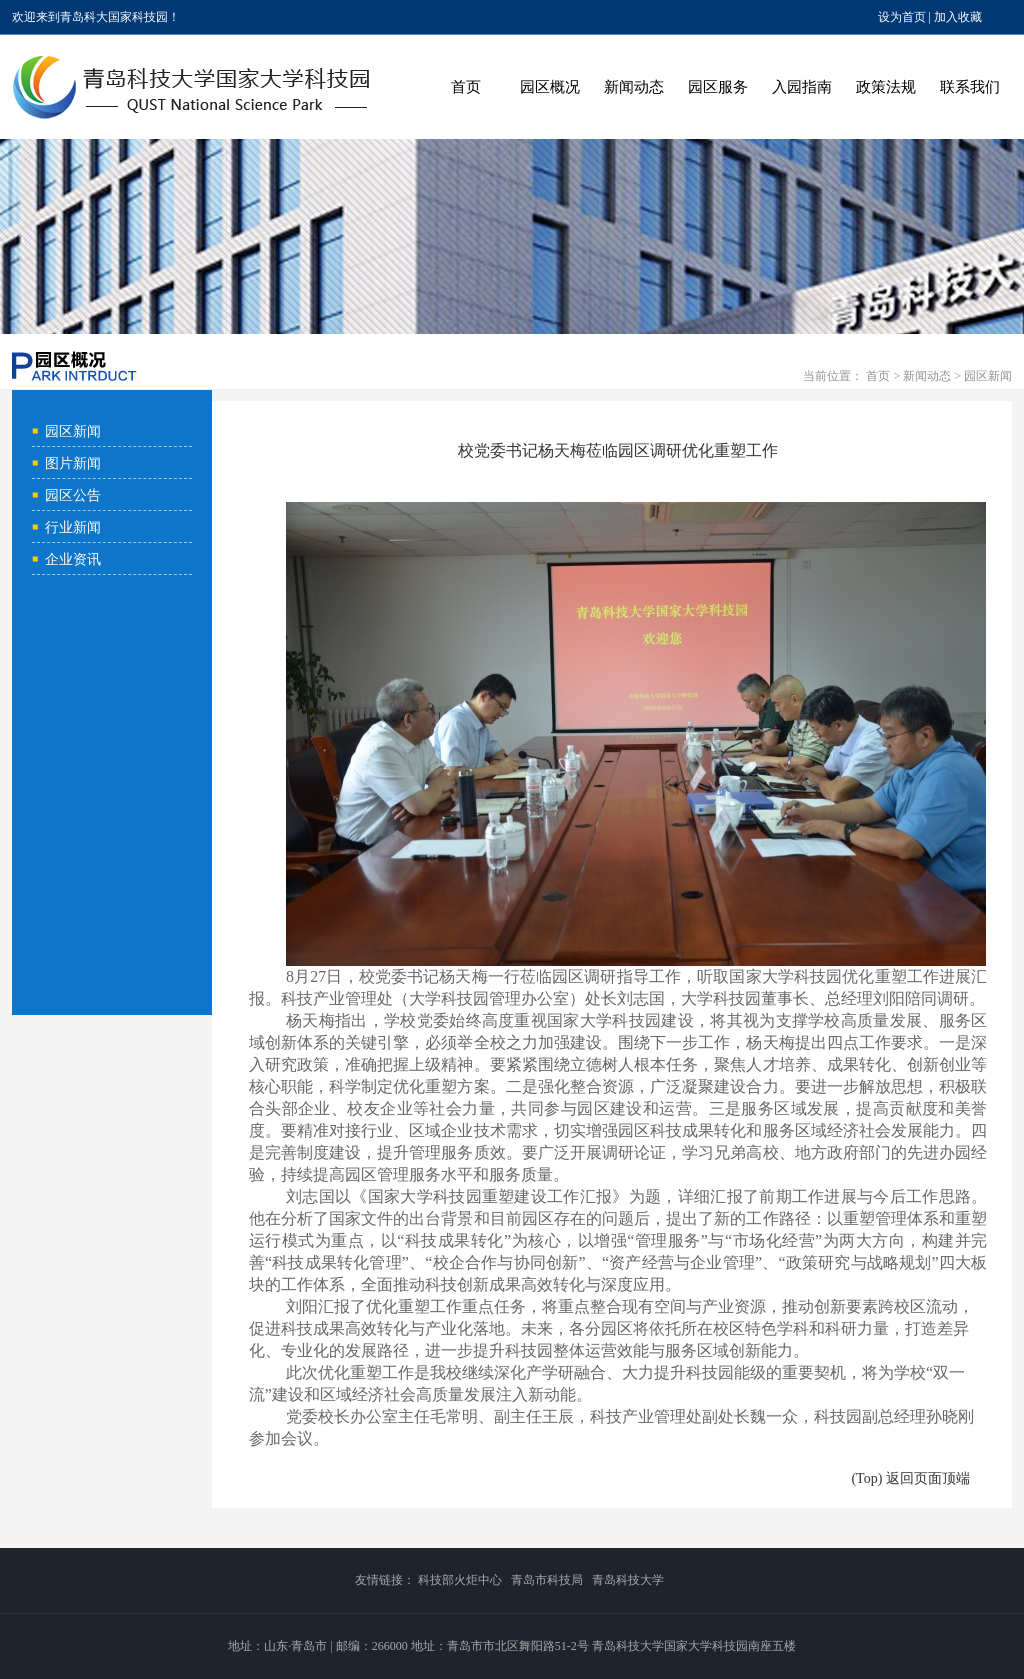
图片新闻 (73, 463)
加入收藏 (958, 17)
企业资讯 (73, 559)
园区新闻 (988, 376)
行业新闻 (73, 527)
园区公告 (73, 495)
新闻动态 (634, 87)
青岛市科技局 (547, 1580)
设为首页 (902, 17)
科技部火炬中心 (460, 1580)
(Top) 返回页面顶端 (910, 1478)
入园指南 (802, 87)
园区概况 (550, 87)
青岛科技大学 (628, 1580)
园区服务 (718, 87)
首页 (466, 87)
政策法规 (886, 87)
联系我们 (970, 87)
